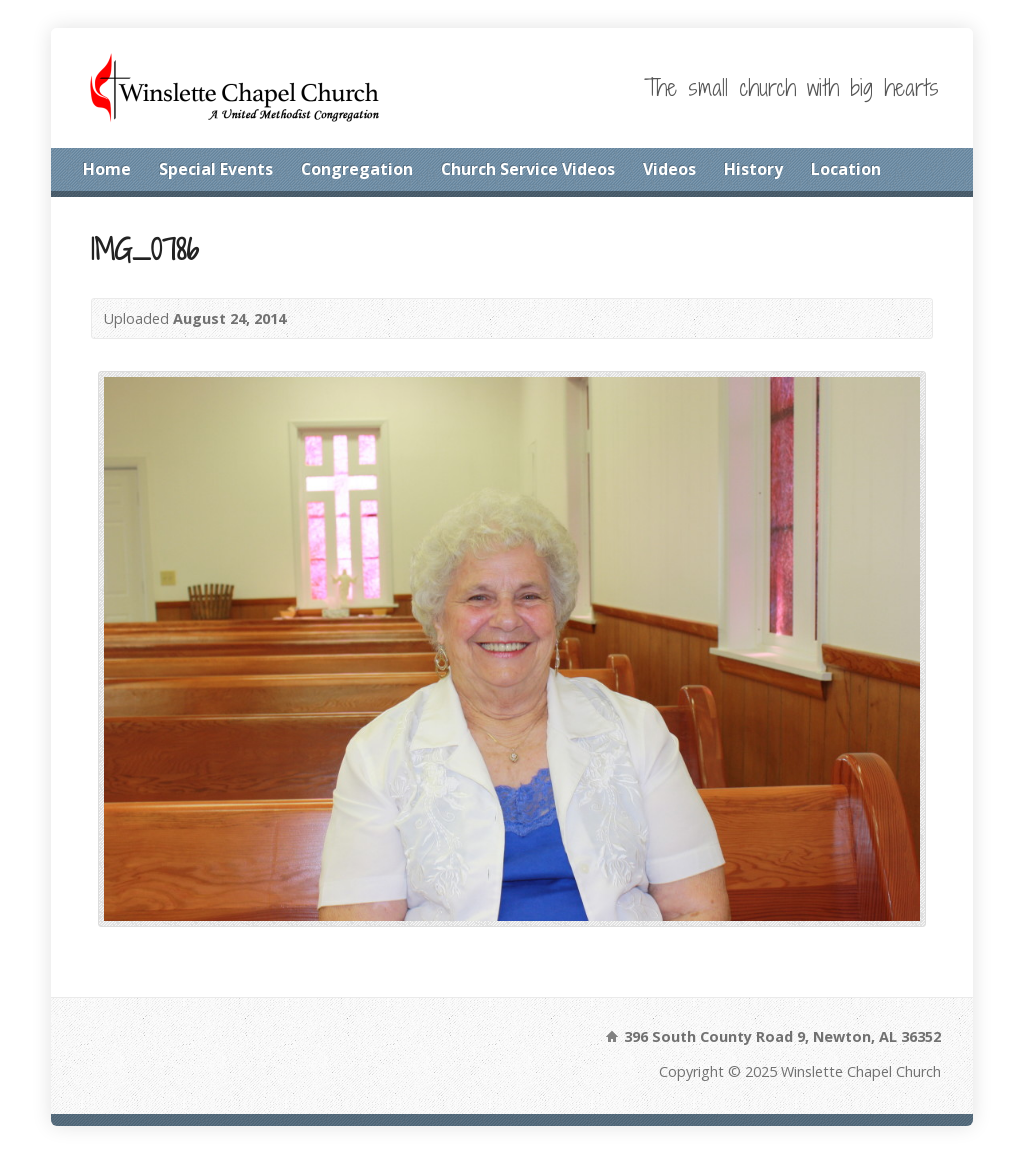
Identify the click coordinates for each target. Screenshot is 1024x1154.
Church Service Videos (528, 169)
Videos (669, 169)
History (753, 169)
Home (107, 169)
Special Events (216, 169)
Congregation (357, 169)
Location (846, 169)
